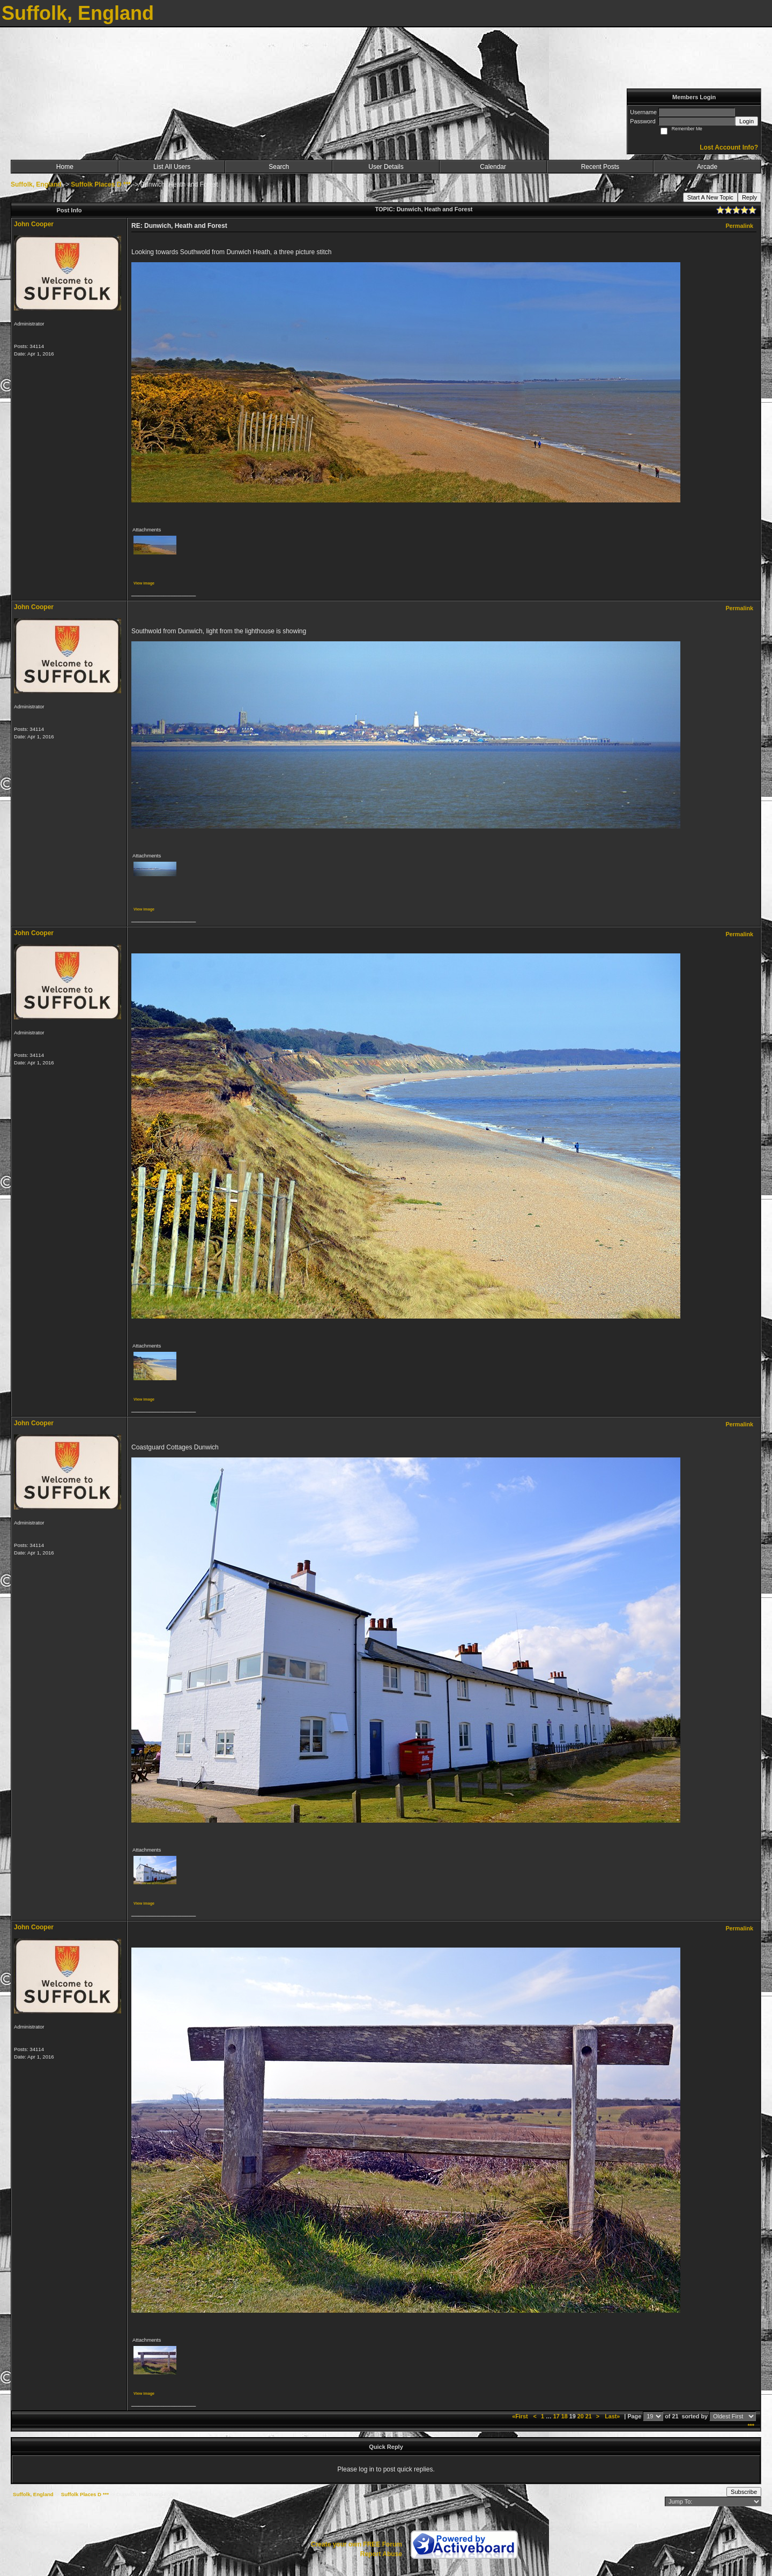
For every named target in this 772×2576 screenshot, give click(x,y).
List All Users (171, 167)
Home (64, 167)
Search (279, 167)
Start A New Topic (710, 197)
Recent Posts (600, 167)
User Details (385, 167)
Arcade (707, 167)
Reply (749, 197)
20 (580, 2416)
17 (556, 2416)
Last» (613, 2416)
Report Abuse (381, 2554)
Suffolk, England (36, 184)
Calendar (493, 167)
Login (746, 121)
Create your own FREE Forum (356, 2544)
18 (564, 2416)
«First (520, 2416)
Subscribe (744, 2492)
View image (143, 583)
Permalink (739, 226)
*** (750, 2426)
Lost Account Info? (729, 147)
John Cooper (34, 224)
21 (588, 2416)
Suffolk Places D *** (100, 184)
